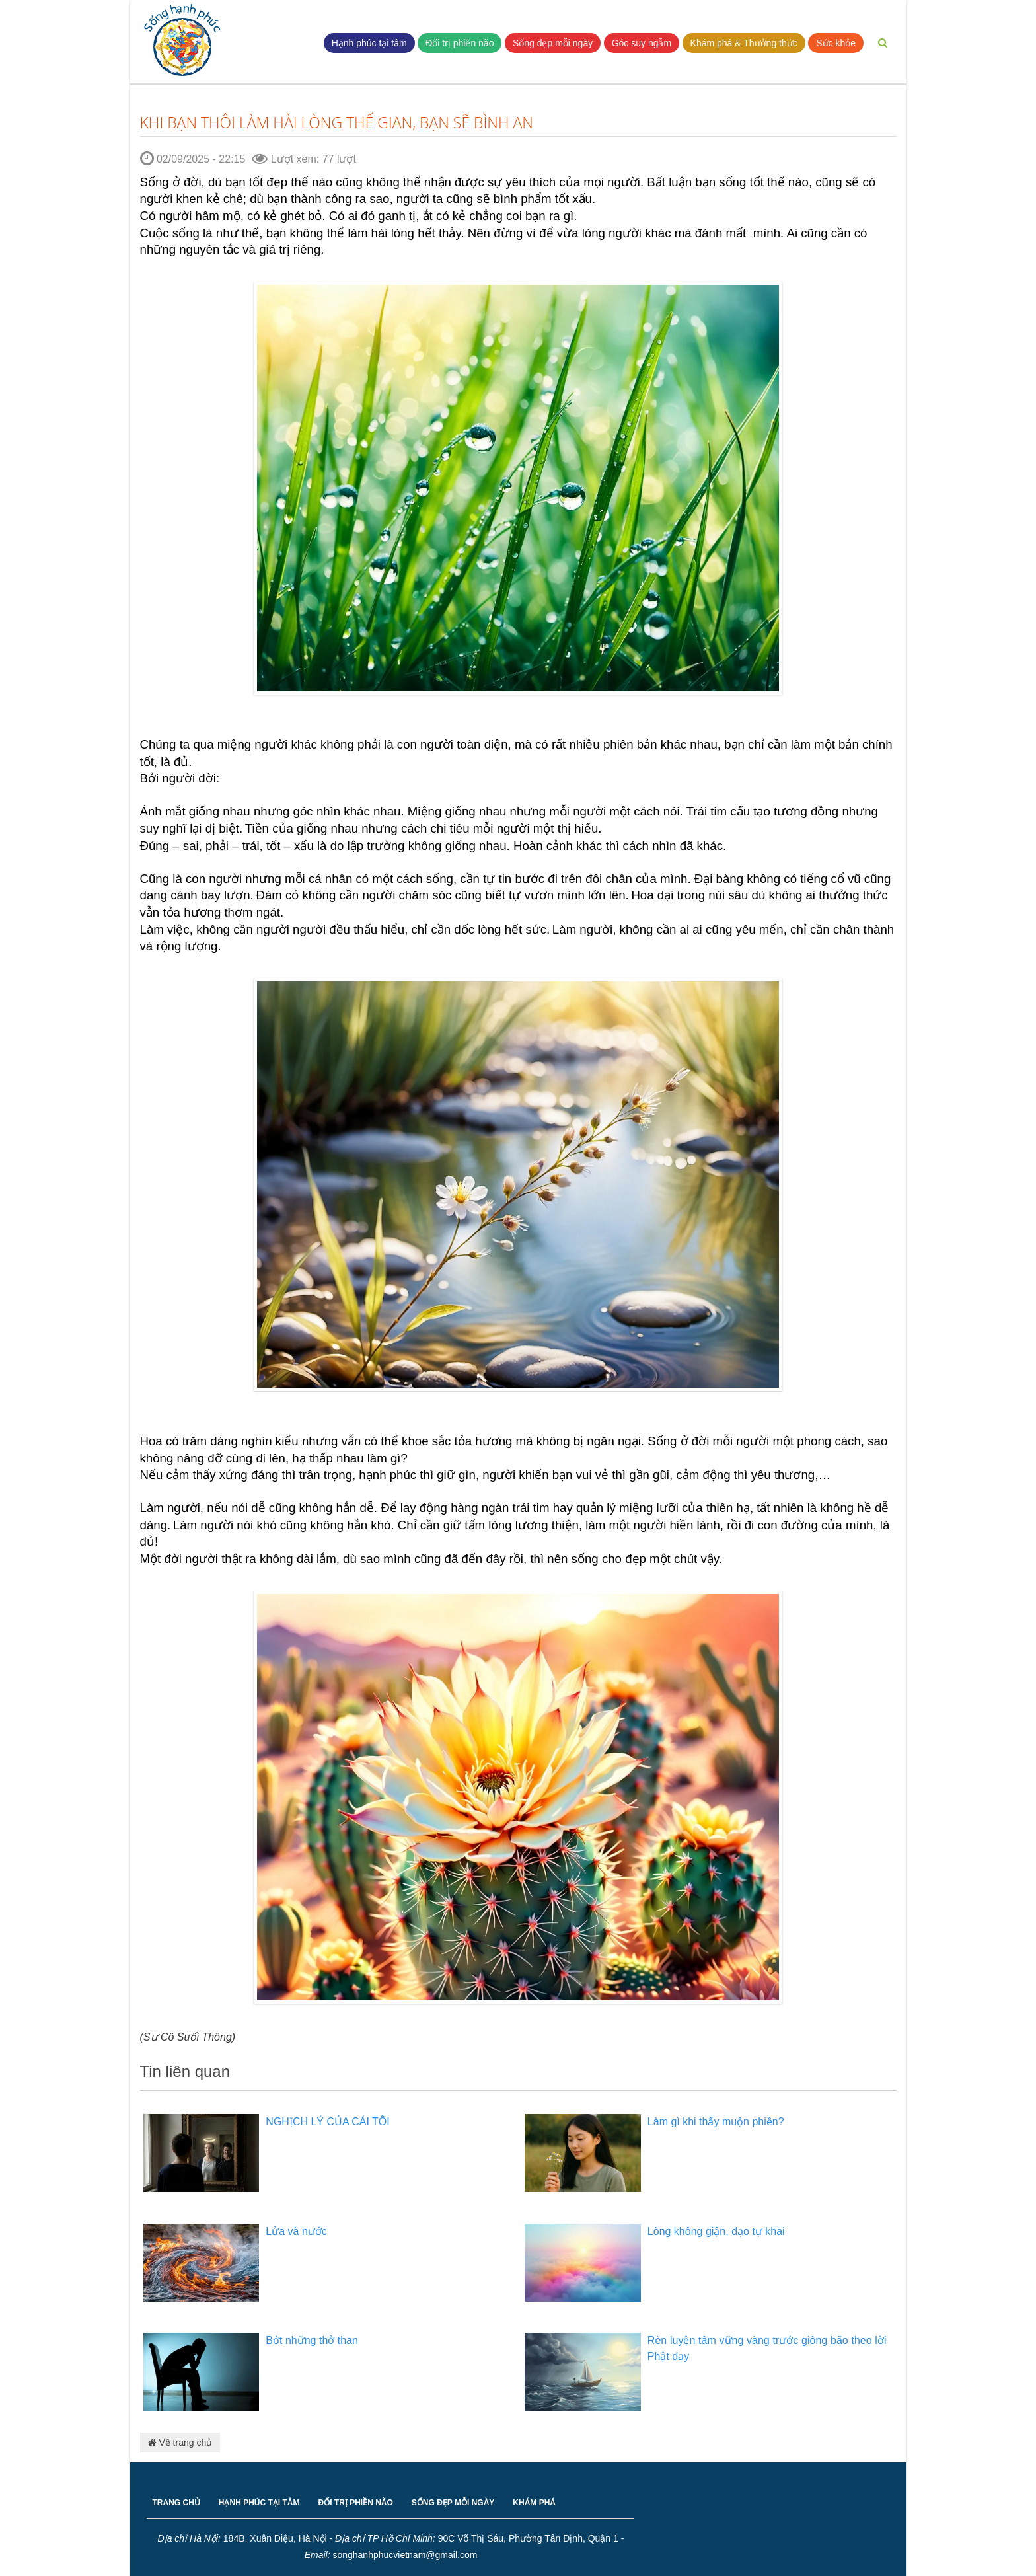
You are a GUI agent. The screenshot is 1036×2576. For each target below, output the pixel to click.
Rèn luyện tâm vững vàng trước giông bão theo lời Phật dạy (767, 2348)
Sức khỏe (836, 43)
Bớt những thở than (312, 2340)
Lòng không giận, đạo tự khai (716, 2231)
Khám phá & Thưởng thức (743, 43)
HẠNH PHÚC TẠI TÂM (259, 2502)
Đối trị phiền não (460, 43)
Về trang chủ (180, 2442)
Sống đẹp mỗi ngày (553, 43)
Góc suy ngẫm (641, 43)
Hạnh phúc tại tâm (369, 43)
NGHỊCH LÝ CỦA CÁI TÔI (327, 2121)
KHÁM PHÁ (534, 2502)
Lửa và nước (296, 2231)
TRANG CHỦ (176, 2502)
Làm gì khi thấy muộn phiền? (716, 2121)
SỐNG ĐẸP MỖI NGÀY (453, 2502)
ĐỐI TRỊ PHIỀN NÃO (355, 2502)
